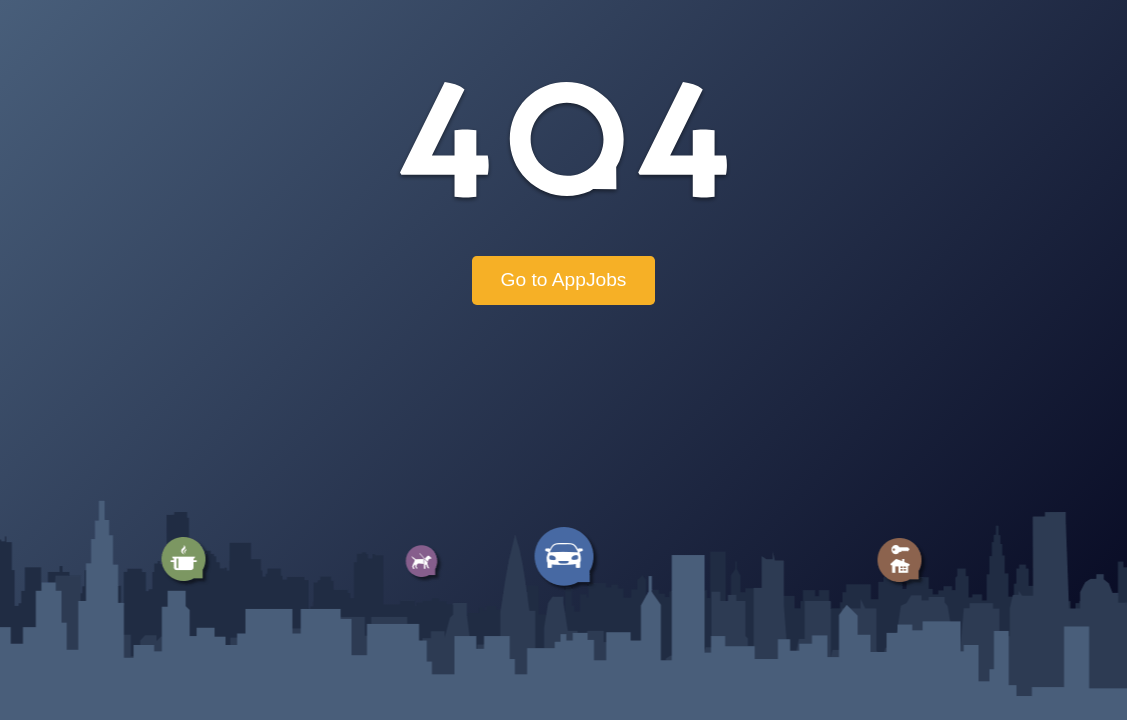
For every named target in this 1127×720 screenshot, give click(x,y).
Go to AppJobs (564, 279)
